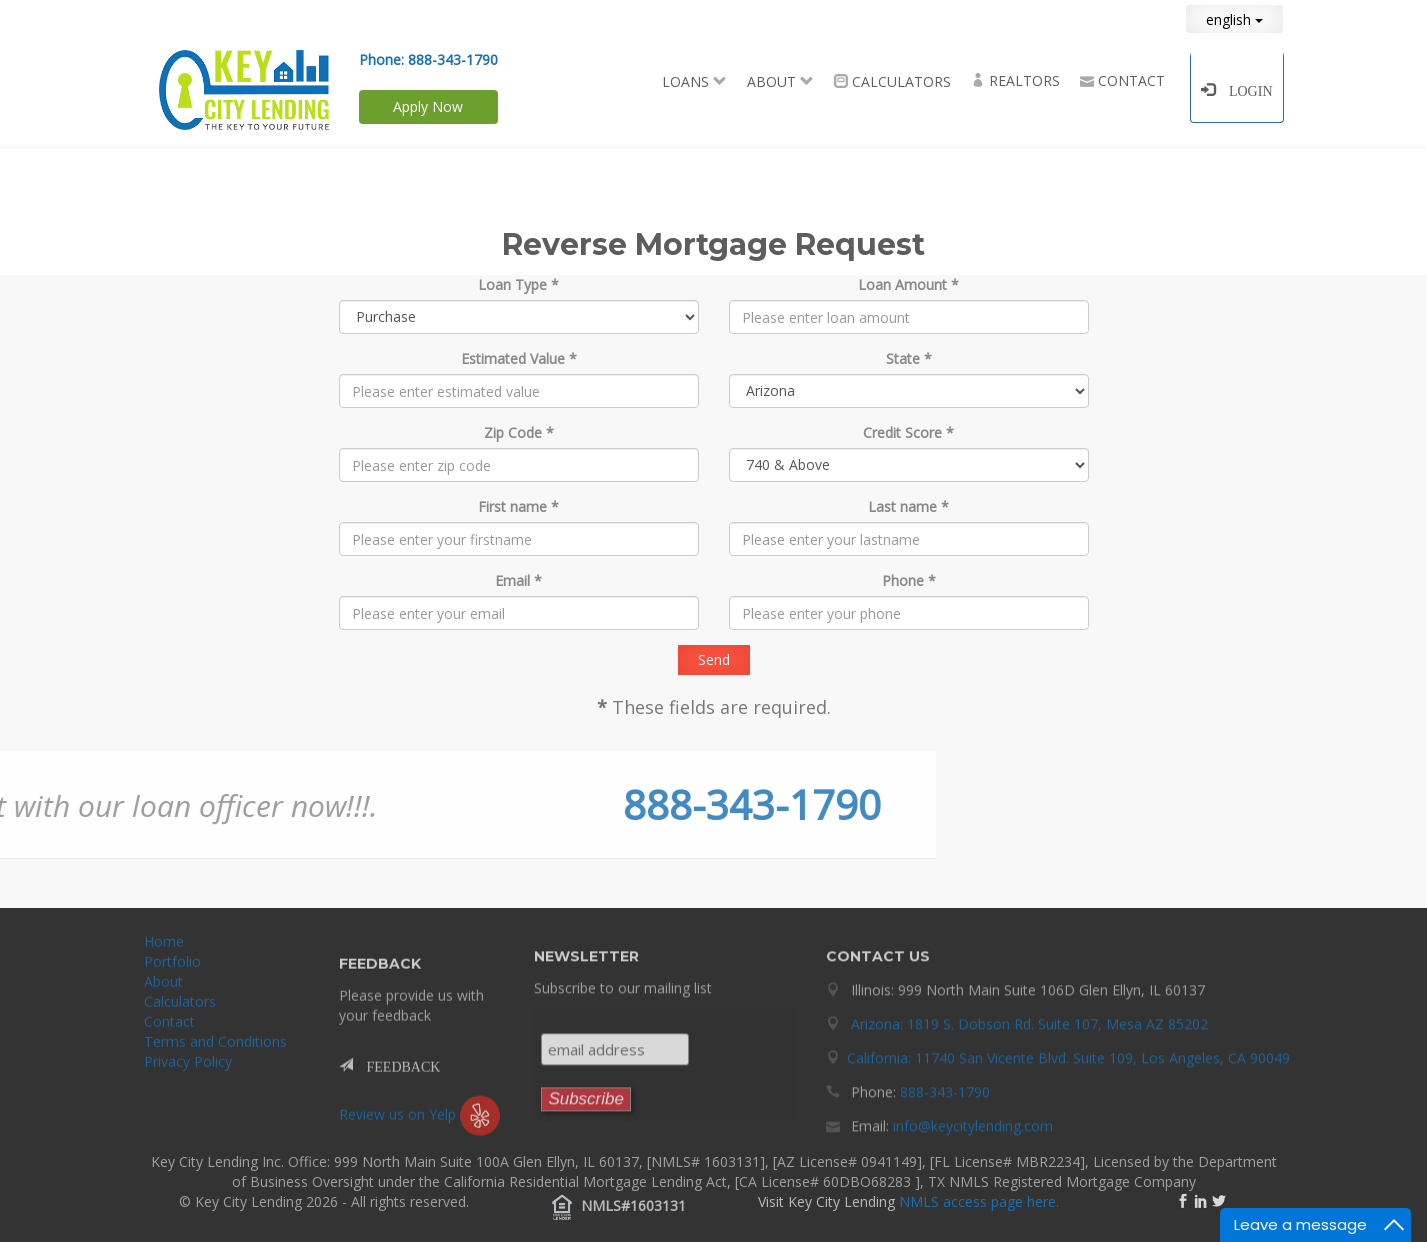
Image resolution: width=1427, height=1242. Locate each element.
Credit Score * (908, 432)
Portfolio (172, 967)
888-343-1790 (453, 59)
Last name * (908, 506)
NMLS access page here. (979, 1201)
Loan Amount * (908, 284)
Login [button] (1244, 89)
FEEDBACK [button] (397, 1071)
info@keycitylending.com (973, 1119)
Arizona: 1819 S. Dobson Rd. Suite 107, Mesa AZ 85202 (1029, 1017)
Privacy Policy (188, 1067)
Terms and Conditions (215, 1047)
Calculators (892, 81)
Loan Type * (518, 284)
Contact (1122, 80)
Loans (694, 81)
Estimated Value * (519, 358)
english (1234, 19)
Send (714, 659)
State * (909, 358)
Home (164, 947)
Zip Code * (519, 432)
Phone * (909, 580)
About (780, 81)
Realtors (1015, 80)
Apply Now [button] (428, 106)
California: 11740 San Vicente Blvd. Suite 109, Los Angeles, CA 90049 (1068, 1051)
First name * (518, 506)
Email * (518, 580)
